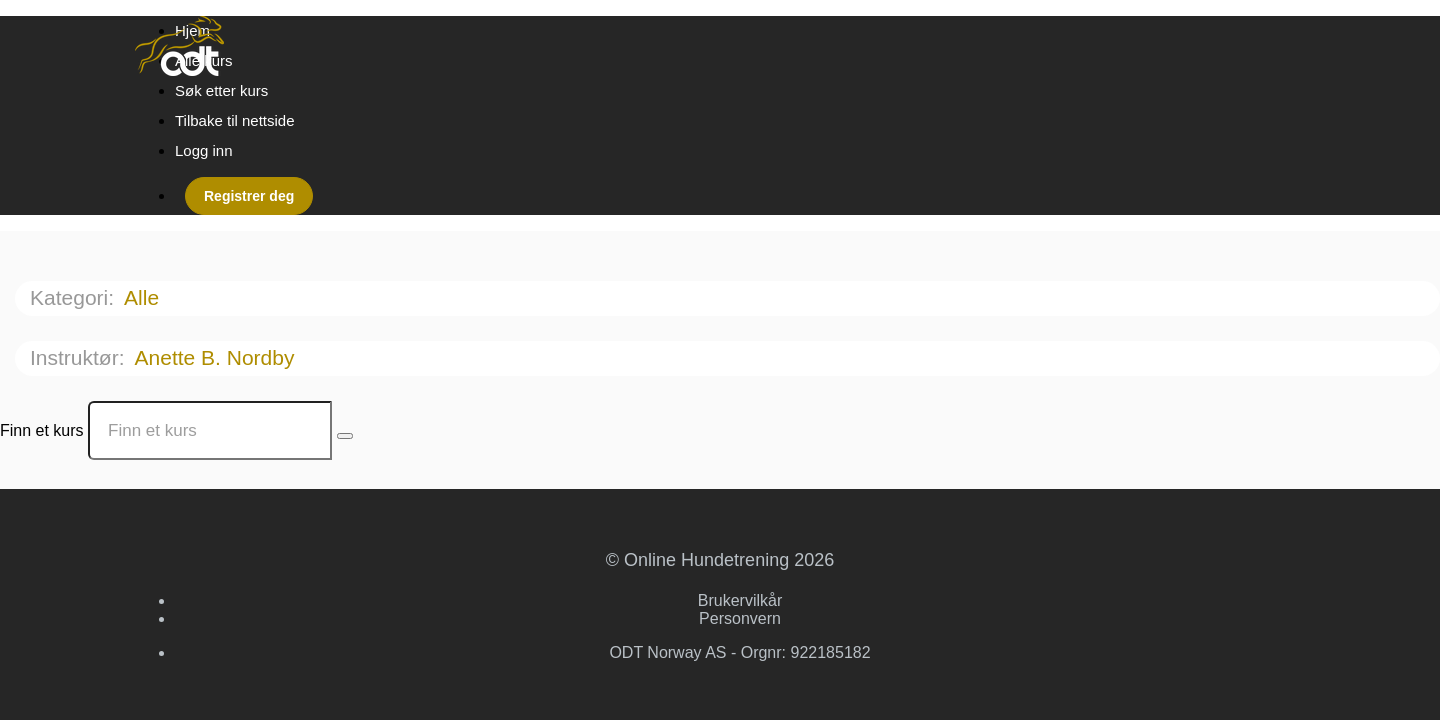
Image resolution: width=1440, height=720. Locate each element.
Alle (144, 297)
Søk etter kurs (221, 90)
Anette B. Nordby (218, 357)
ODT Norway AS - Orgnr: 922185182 (739, 652)
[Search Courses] (345, 436)
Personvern (740, 618)
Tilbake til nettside (235, 120)
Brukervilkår (740, 600)
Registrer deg (249, 196)
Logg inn (204, 150)
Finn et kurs (42, 430)
